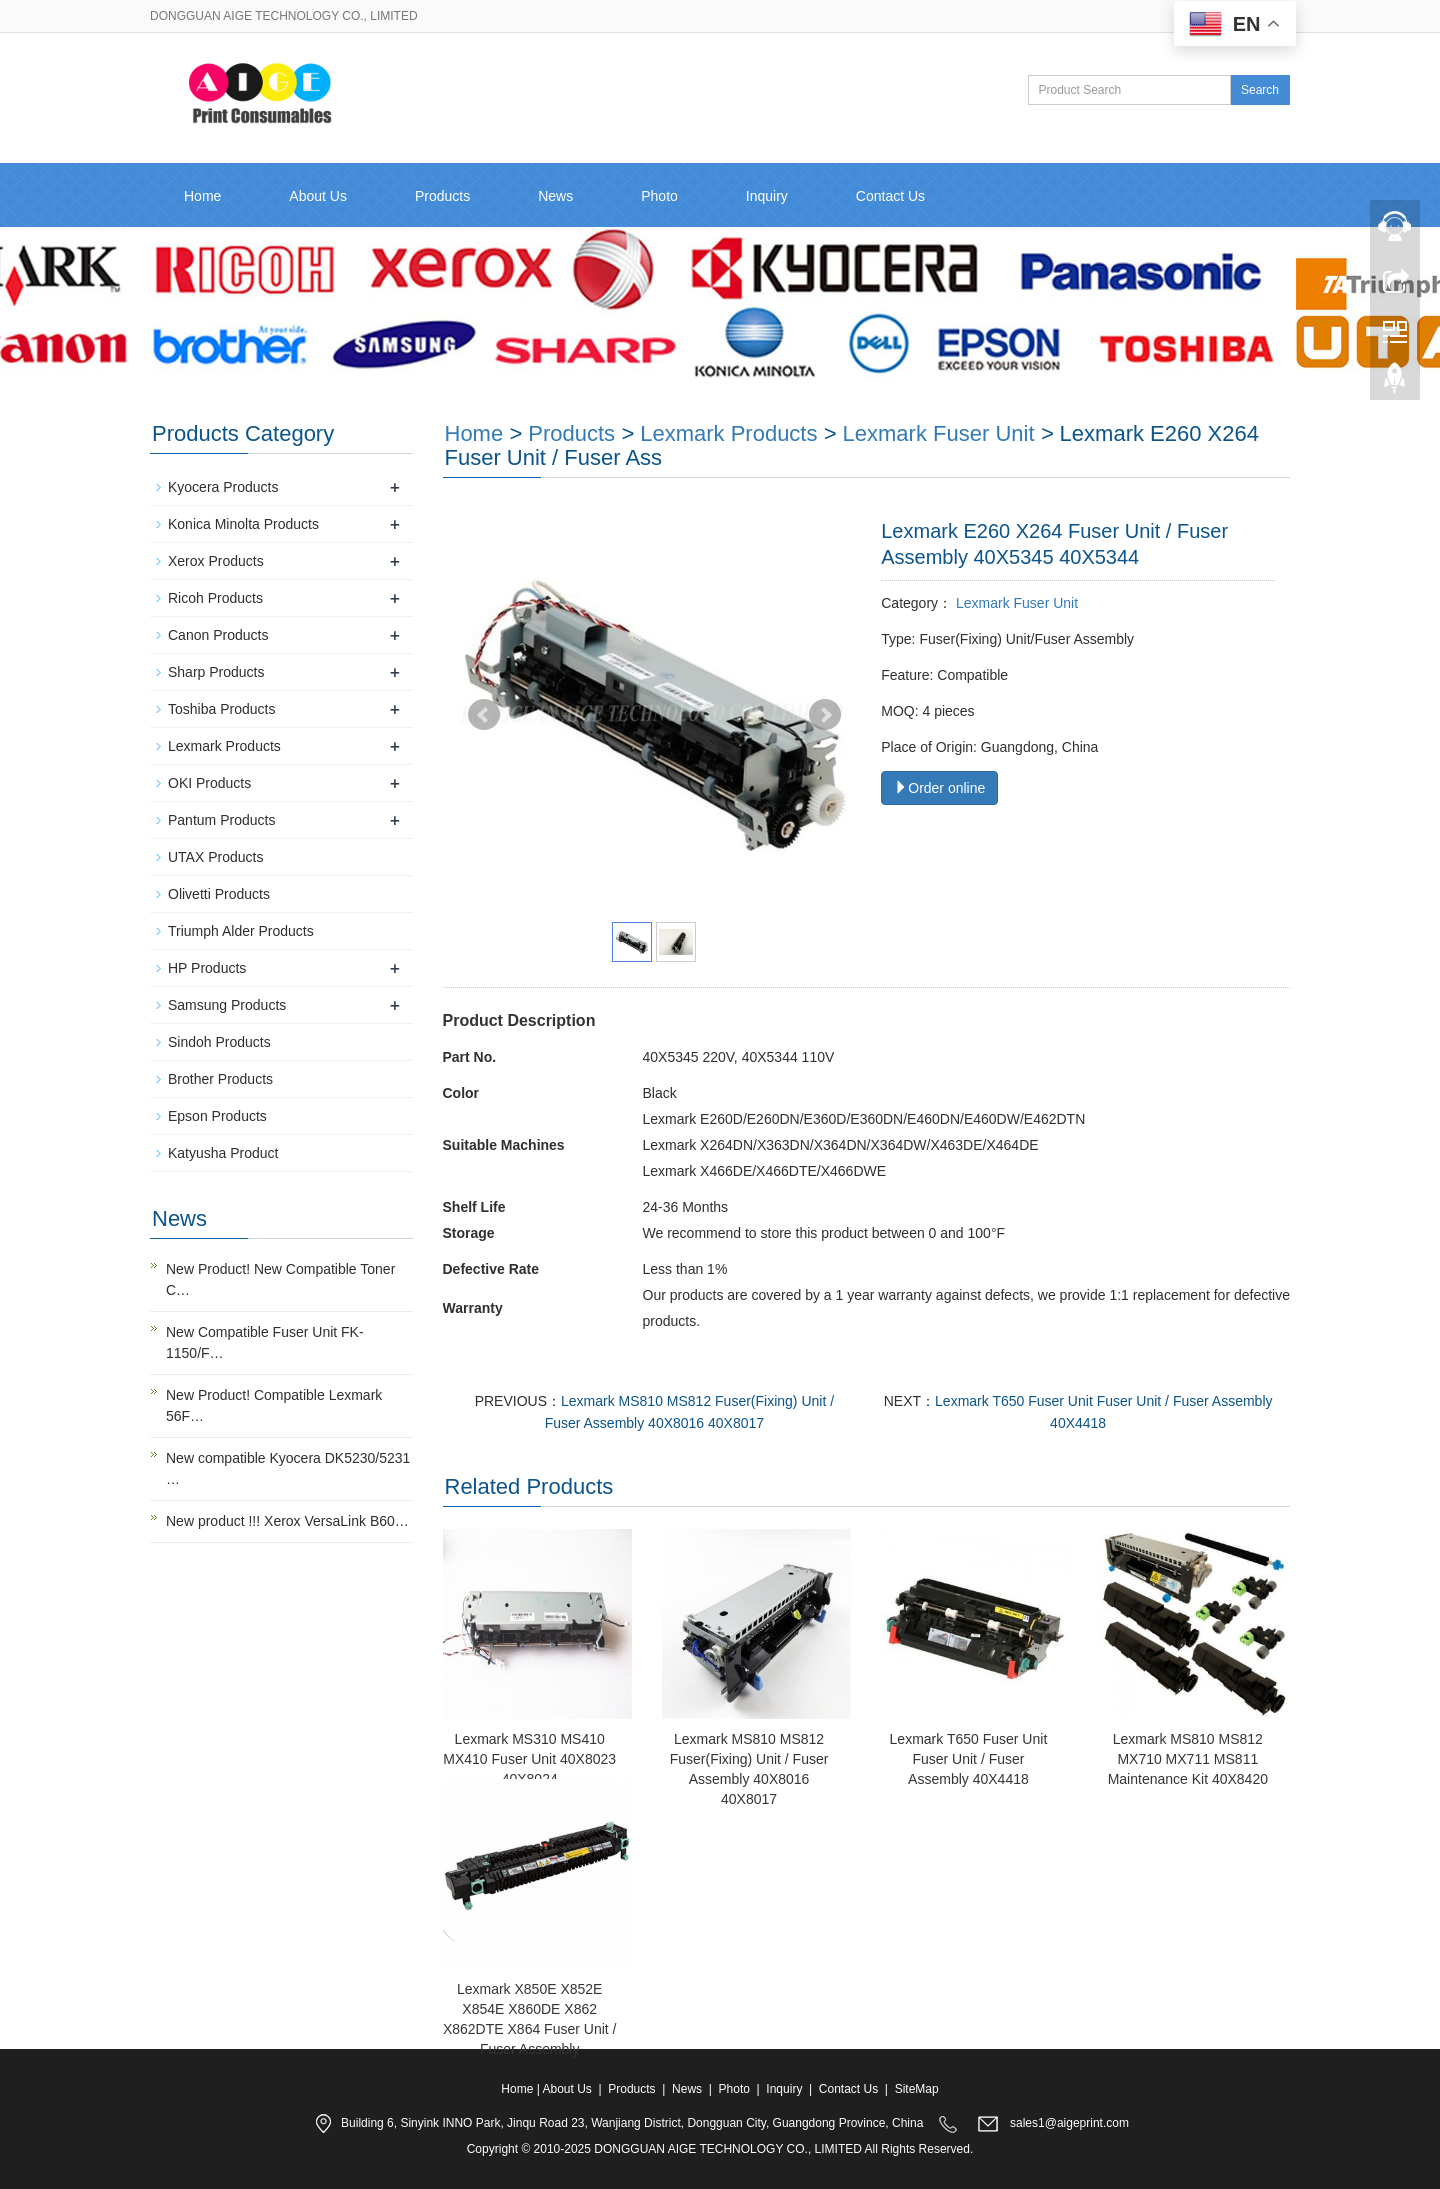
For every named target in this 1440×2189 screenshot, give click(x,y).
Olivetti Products (219, 894)
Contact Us (890, 196)
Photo (659, 196)
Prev (484, 715)
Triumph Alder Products (241, 931)
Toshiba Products (221, 709)
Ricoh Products (215, 598)
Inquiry (767, 196)
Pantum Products (221, 820)
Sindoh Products (219, 1042)
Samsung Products (227, 1005)
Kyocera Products (223, 487)
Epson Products (217, 1116)
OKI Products (209, 783)
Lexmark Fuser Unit (939, 433)
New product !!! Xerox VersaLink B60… (287, 1521)
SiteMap (917, 2089)
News (555, 196)
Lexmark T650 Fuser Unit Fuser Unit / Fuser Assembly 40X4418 (969, 1759)
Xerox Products (216, 561)
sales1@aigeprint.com (1069, 2124)
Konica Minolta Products (243, 524)
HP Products (207, 968)
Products (442, 196)
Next (825, 715)
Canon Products (218, 635)
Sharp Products (216, 672)
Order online (939, 788)
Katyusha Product (223, 1153)
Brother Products (220, 1079)
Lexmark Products (728, 433)
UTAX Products (215, 857)
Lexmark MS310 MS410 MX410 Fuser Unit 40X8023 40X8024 (529, 1759)
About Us (318, 196)
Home (202, 196)
